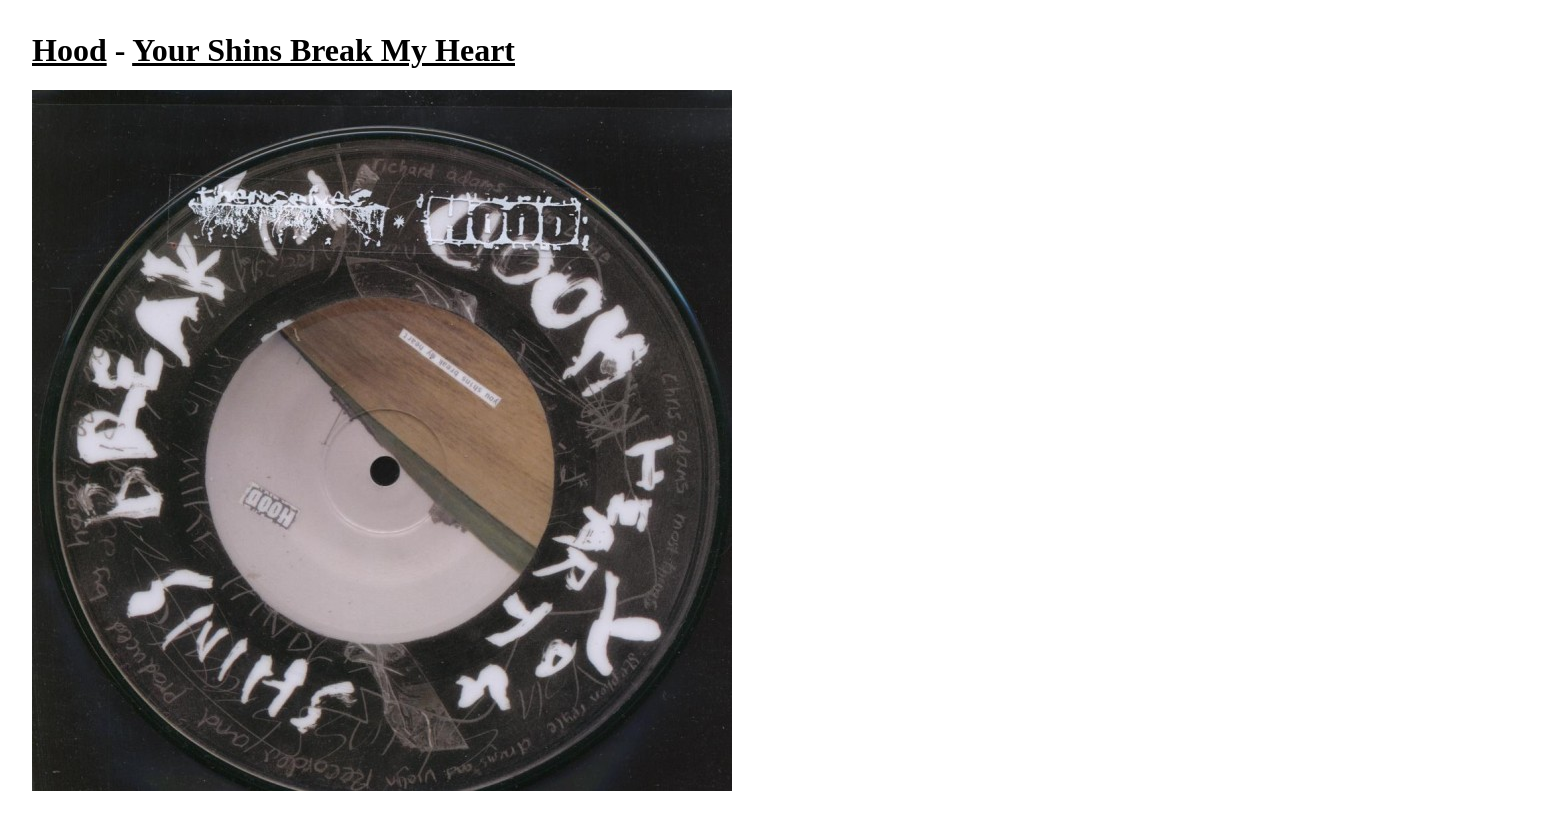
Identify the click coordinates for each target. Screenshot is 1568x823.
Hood (69, 50)
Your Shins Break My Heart (323, 50)
